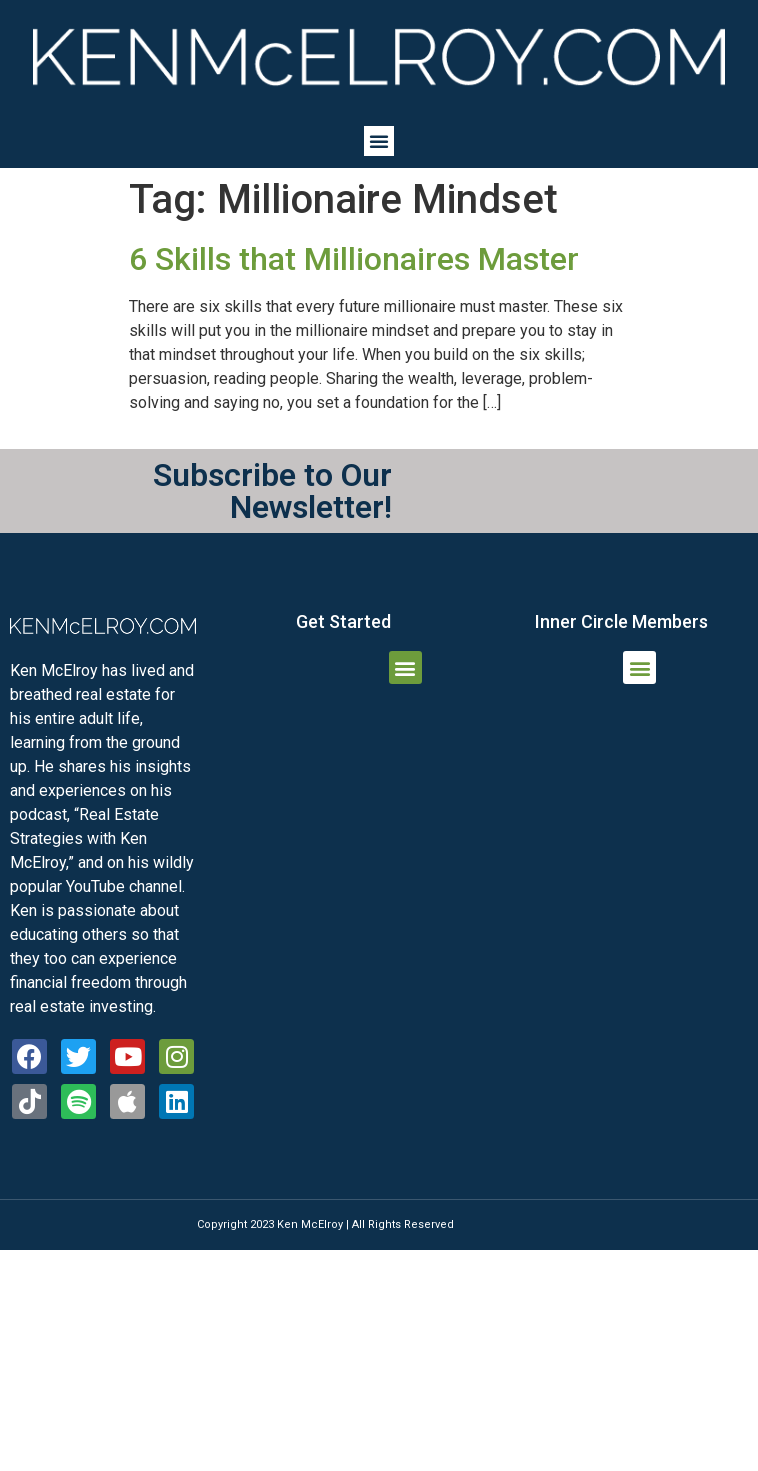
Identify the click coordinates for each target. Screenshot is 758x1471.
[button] (379, 141)
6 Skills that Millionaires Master (354, 259)
